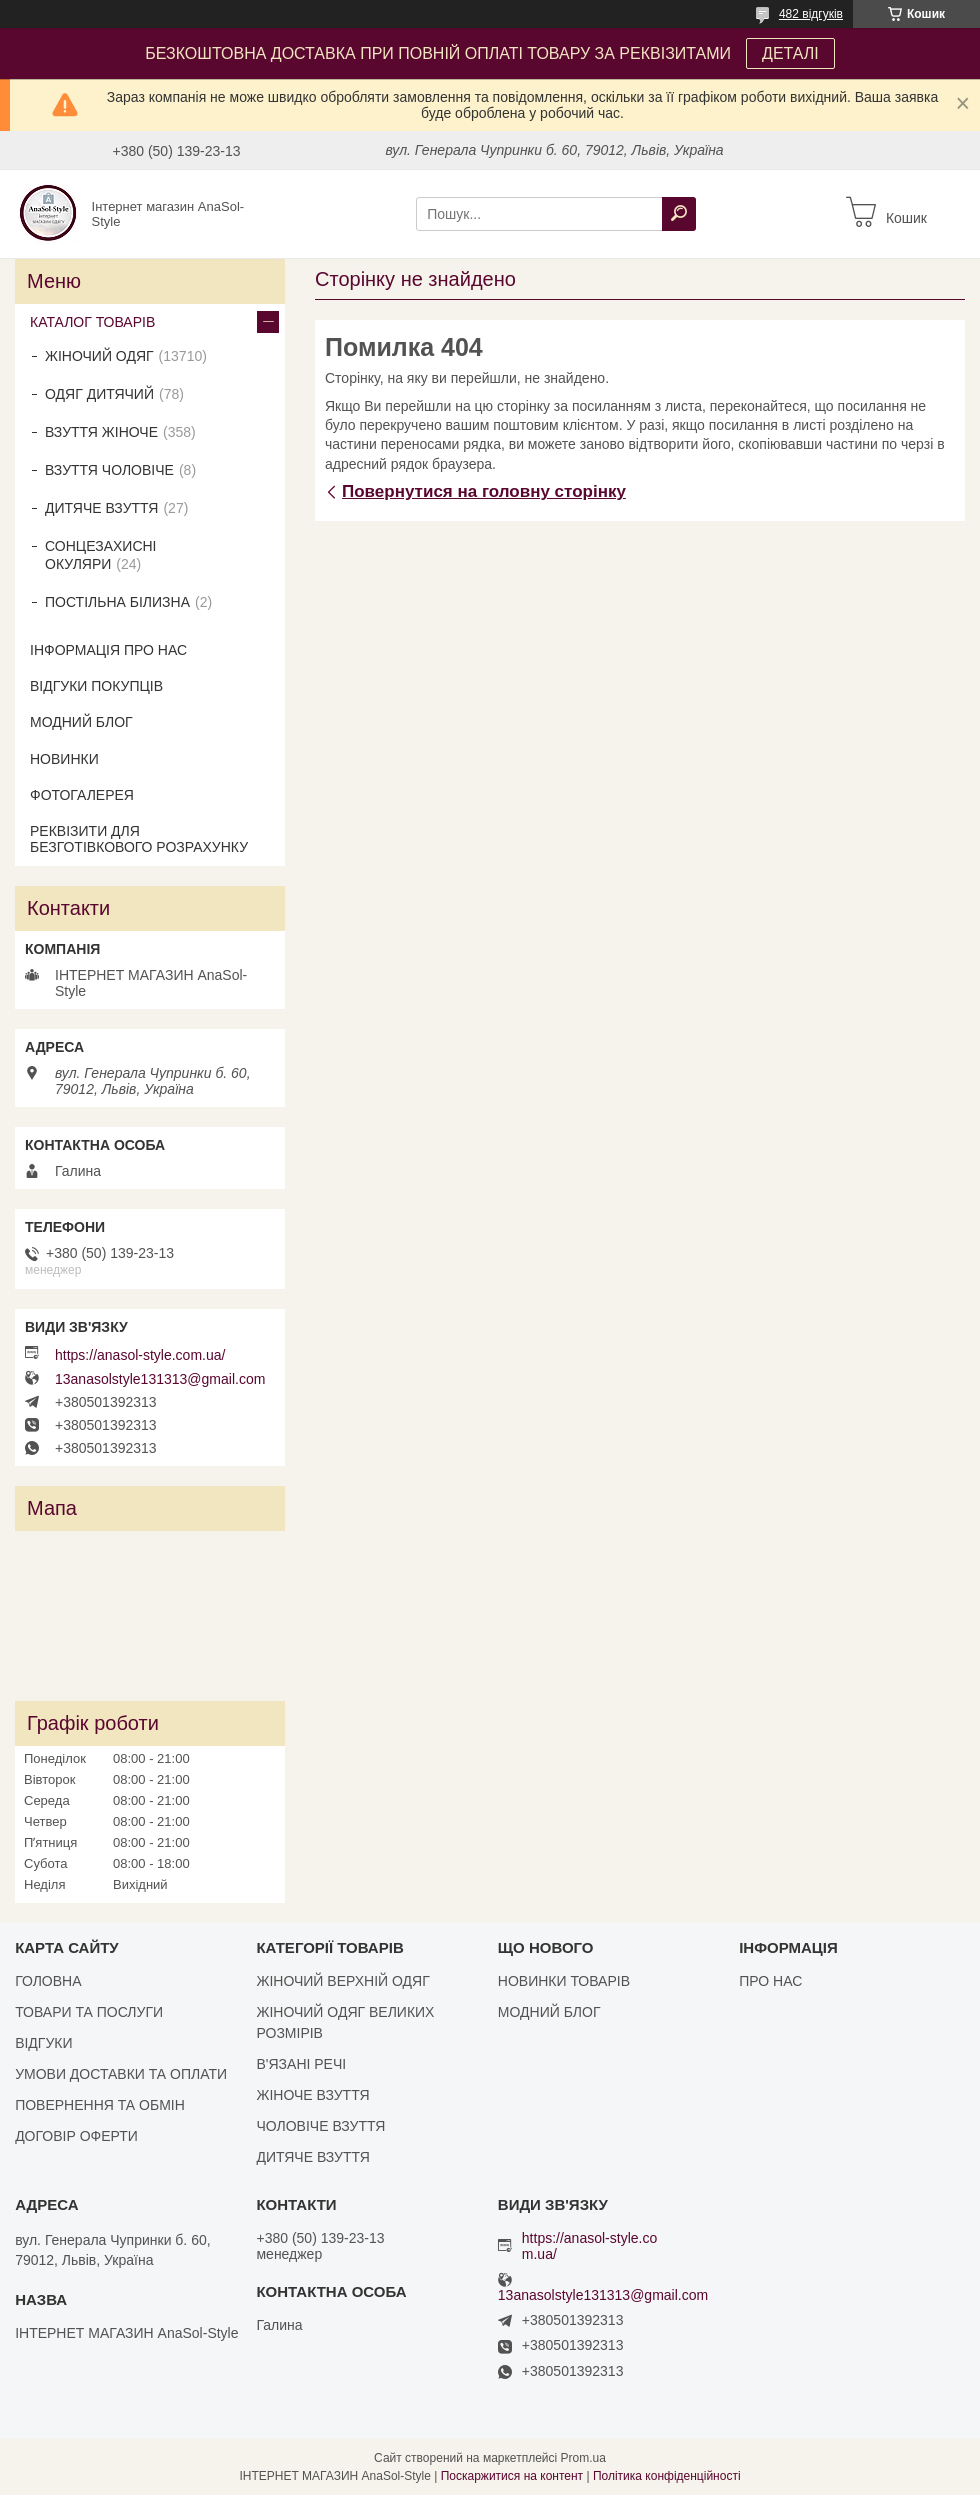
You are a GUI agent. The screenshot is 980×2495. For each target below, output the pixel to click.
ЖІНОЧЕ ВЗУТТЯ (312, 2095)
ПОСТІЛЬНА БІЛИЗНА (117, 602)
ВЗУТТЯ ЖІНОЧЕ (101, 432)
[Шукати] (679, 214)
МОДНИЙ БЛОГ (81, 722)
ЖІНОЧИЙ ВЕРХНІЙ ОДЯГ (342, 1981)
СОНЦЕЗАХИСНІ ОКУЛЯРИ (101, 555)
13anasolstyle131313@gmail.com (160, 1379)
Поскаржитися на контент (512, 2476)
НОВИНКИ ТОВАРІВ (564, 1981)
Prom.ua (583, 2458)
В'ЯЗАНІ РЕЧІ (301, 2064)
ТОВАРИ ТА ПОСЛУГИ (89, 2012)
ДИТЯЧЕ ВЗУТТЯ (101, 508)
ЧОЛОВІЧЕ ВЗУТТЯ (320, 2126)
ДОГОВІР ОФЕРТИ (76, 2136)
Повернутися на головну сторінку (484, 491)
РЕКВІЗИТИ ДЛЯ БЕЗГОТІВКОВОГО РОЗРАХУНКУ (139, 839)
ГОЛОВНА (48, 1981)
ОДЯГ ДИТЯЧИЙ (99, 394)
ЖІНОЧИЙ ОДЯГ (99, 356)
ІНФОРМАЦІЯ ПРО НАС (108, 650)
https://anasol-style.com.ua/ (140, 1355)
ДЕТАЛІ (790, 53)
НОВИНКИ (64, 759)
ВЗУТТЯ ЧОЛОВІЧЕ (109, 470)
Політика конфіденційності (667, 2476)
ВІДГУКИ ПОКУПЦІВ (96, 686)
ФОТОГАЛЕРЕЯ (82, 795)
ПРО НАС (770, 1981)
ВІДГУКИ (43, 2043)
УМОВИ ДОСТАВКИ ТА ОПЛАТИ (121, 2074)
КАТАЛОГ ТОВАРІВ (92, 322)
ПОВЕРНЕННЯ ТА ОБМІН (100, 2105)
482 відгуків (811, 14)
